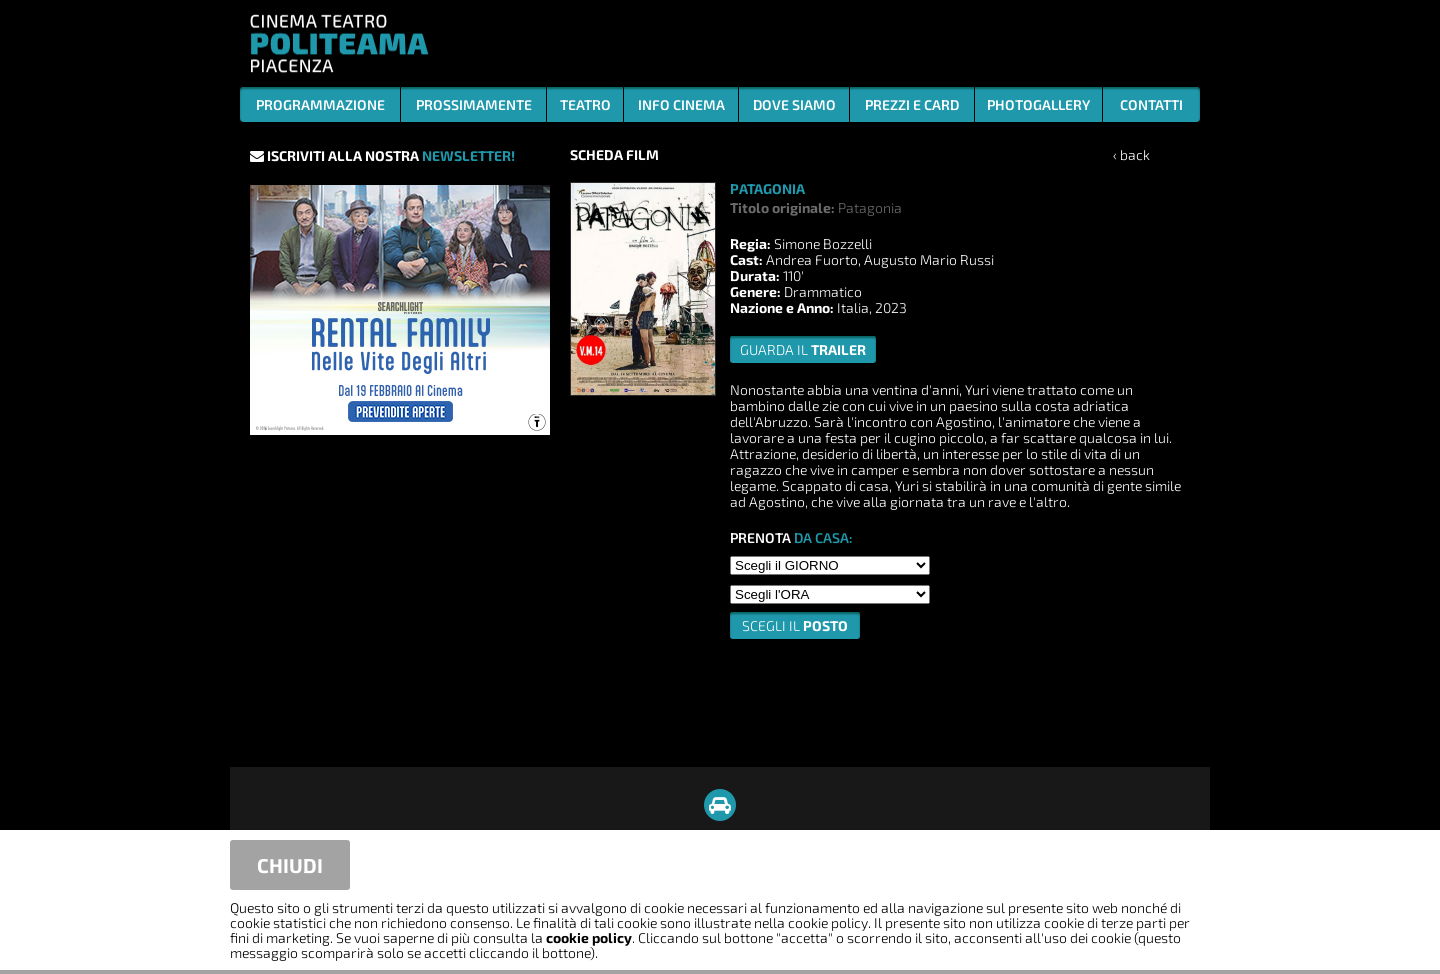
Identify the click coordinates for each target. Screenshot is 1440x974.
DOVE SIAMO (794, 104)
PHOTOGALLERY (1038, 104)
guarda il (803, 349)
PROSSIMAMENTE (474, 104)
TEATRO (585, 104)
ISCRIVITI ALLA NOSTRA (382, 155)
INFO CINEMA (681, 104)
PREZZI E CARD (912, 104)
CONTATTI (1151, 104)
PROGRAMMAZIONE (320, 104)
